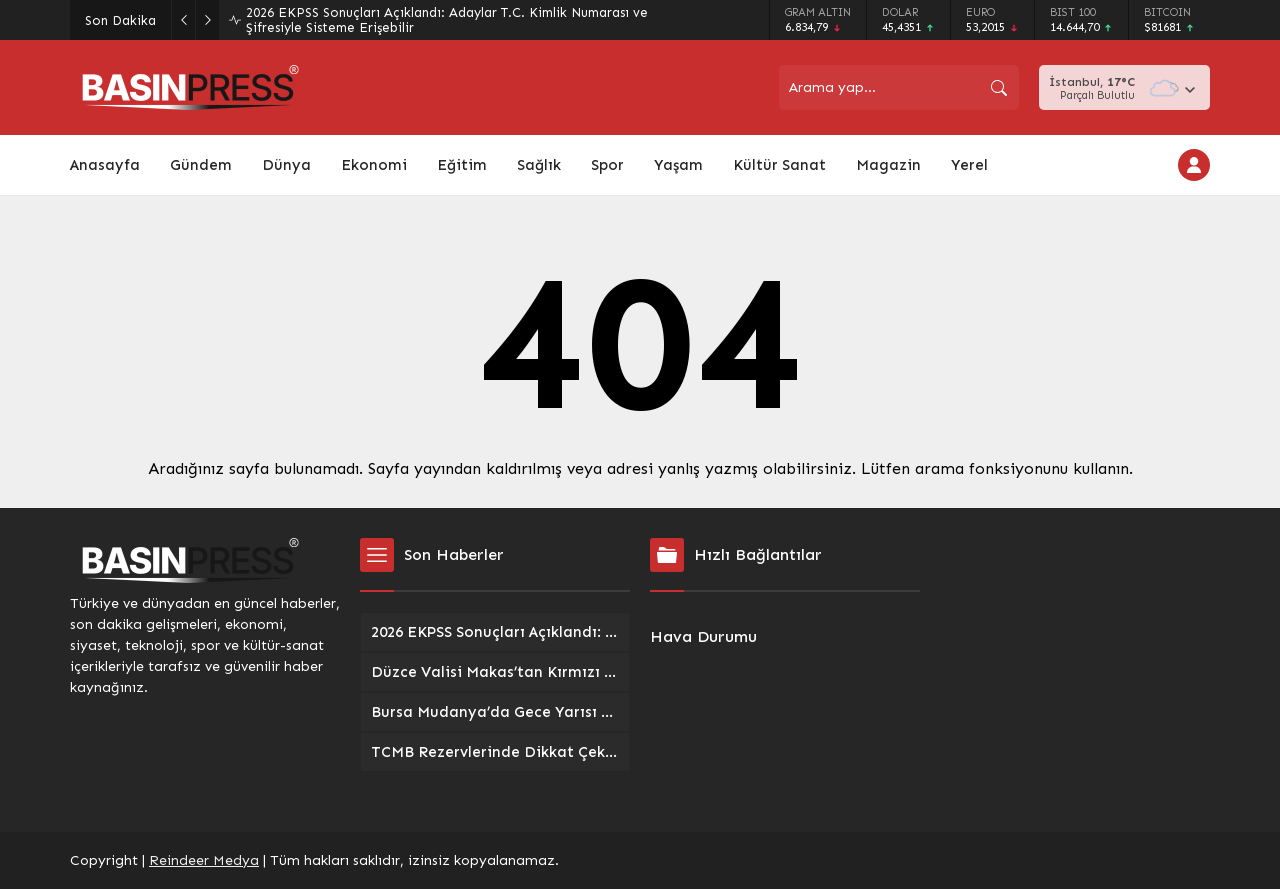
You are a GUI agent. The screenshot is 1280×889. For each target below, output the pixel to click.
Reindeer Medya (204, 860)
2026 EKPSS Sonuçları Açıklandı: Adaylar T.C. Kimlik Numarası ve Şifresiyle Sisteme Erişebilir (447, 20)
